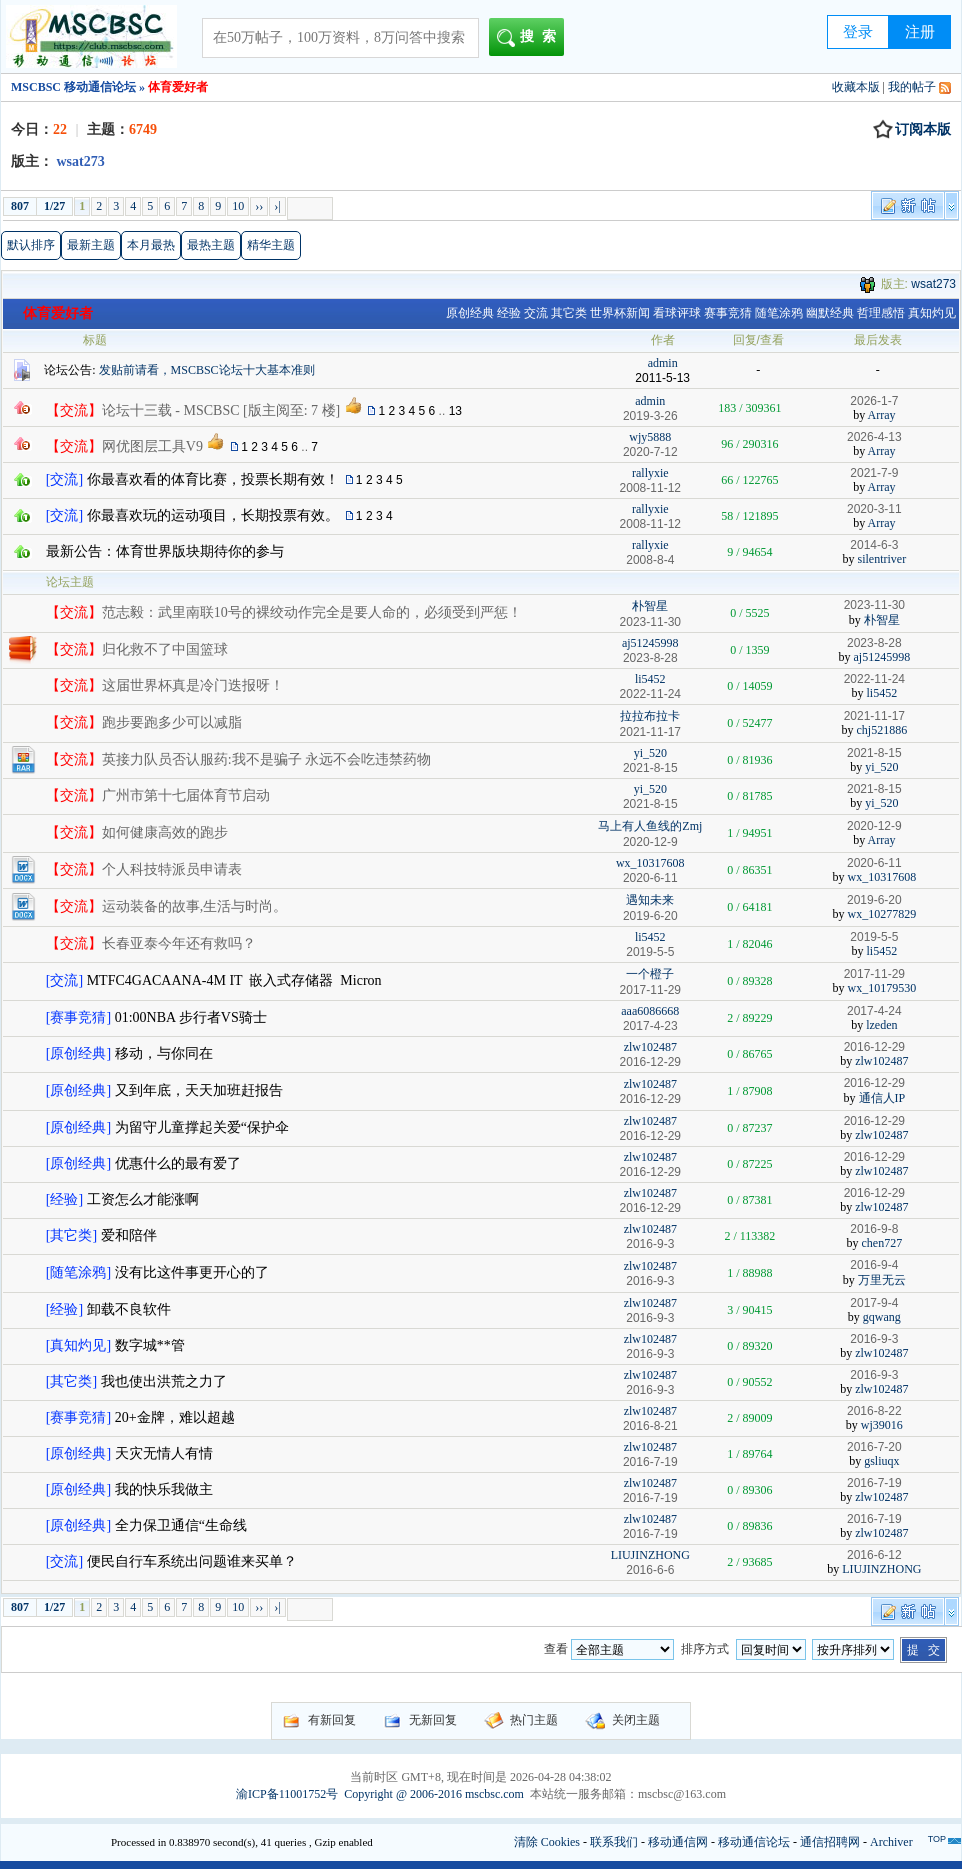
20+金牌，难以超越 (175, 1417)
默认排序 (31, 245)
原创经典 (470, 313)
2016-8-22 (874, 1411)
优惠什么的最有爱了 (178, 1163)
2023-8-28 (874, 643)
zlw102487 (650, 1047)
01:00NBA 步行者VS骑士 (191, 1017)
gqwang (882, 1317)
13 (455, 411)
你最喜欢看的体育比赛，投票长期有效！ (213, 479)
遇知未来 (650, 900)
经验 (509, 313)
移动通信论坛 (754, 1842)
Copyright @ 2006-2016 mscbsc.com (434, 1794)
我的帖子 (912, 87)
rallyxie (650, 473)
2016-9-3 (874, 1339)
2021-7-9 (874, 473)
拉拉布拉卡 (650, 716)
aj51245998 (650, 643)
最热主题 (211, 245)
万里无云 (882, 1280)
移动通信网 (678, 1842)
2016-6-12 (874, 1555)
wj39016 (882, 1425)
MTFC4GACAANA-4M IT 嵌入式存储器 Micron (234, 980)
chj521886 (882, 730)
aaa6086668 (650, 1011)
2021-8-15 (874, 753)
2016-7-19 (874, 1483)
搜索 (530, 38)
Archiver (891, 1842)
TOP (937, 1839)
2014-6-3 (874, 545)
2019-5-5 (874, 937)
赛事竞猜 (728, 313)
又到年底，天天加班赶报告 (199, 1090)
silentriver (882, 559)
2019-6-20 (874, 900)
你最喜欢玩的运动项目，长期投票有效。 (213, 515)
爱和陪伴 (129, 1235)
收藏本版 (856, 87)
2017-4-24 (874, 1011)
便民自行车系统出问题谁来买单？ (192, 1561)
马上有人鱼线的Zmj (650, 826)
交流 (536, 313)
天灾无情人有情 (164, 1453)
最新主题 (91, 245)
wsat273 (933, 284)
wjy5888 (650, 437)
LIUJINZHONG (650, 1555)
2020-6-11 (874, 863)
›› (259, 206)
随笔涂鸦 (779, 313)
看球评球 (677, 313)
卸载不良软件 (129, 1309)
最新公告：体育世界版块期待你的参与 (165, 551)
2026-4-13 (874, 437)
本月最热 (151, 245)
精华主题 (271, 245)
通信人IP (882, 1098)
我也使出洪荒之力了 (164, 1381)
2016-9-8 (874, 1229)
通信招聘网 (830, 1842)
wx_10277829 (882, 914)
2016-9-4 (874, 1265)
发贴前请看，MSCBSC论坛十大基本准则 (207, 370)
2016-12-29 (874, 1047)
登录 (858, 32)
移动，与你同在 (164, 1053)
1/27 (54, 206)
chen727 (882, 1243)
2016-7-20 (874, 1447)
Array (882, 415)
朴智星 (650, 606)
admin (663, 363)
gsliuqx (881, 1461)
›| (277, 206)
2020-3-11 (874, 509)
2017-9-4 (874, 1303)
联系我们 (614, 1842)
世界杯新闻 (620, 313)
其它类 (569, 313)
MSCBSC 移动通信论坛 (73, 87)
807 (20, 206)
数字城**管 (150, 1345)
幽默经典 (830, 313)
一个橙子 (650, 974)
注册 (920, 32)
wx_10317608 (650, 863)
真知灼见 (932, 313)
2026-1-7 (874, 401)
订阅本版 (912, 130)
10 (238, 206)
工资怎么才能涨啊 (143, 1199)
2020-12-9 (874, 826)
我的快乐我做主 (164, 1489)
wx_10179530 (882, 988)
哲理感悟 (881, 313)
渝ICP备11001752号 (287, 1794)
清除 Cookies (547, 1842)
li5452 (650, 679)
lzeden (881, 1025)
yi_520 (650, 753)
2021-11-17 (874, 716)
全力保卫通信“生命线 (181, 1525)
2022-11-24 (874, 679)
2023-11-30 (874, 605)
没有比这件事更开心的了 (192, 1272)
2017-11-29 (874, 974)
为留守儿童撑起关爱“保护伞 (202, 1127)
